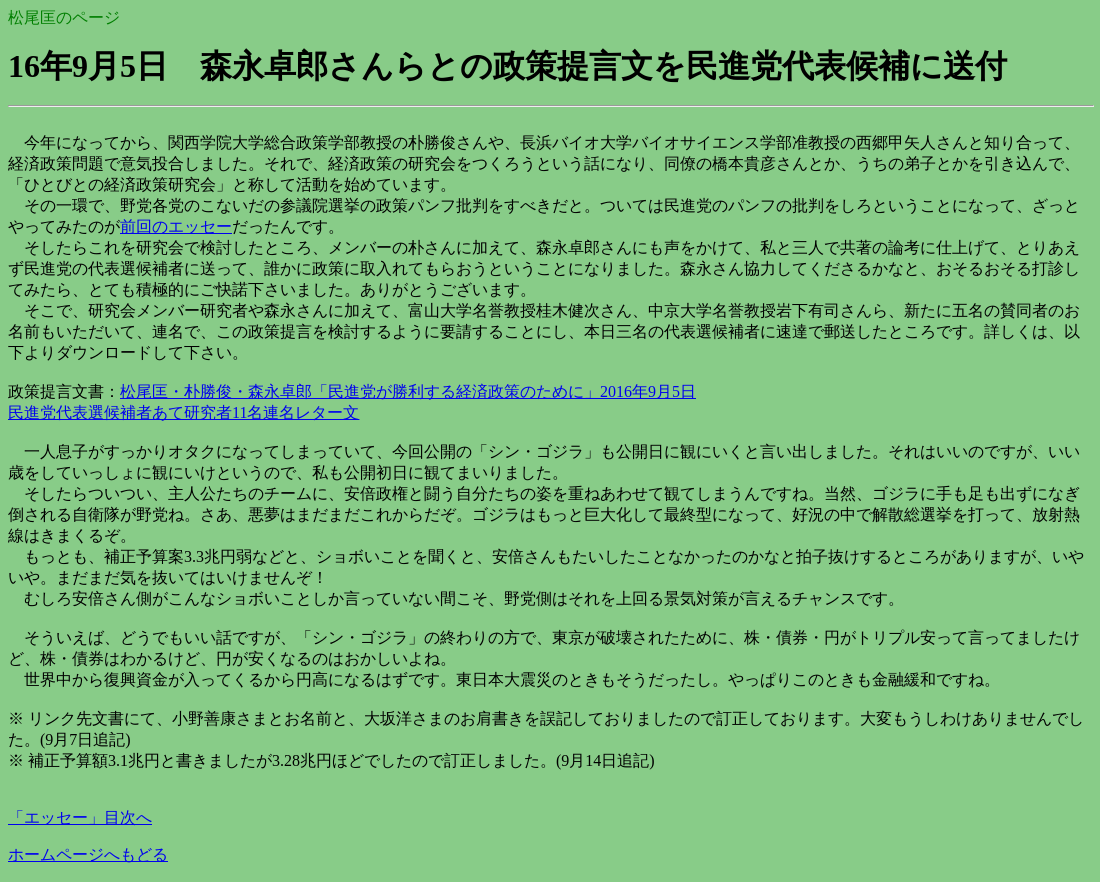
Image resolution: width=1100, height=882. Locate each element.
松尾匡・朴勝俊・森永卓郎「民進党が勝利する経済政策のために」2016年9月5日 (408, 391)
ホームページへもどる (88, 854)
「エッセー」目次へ (80, 817)
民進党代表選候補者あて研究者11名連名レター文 (183, 412)
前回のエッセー (176, 226)
